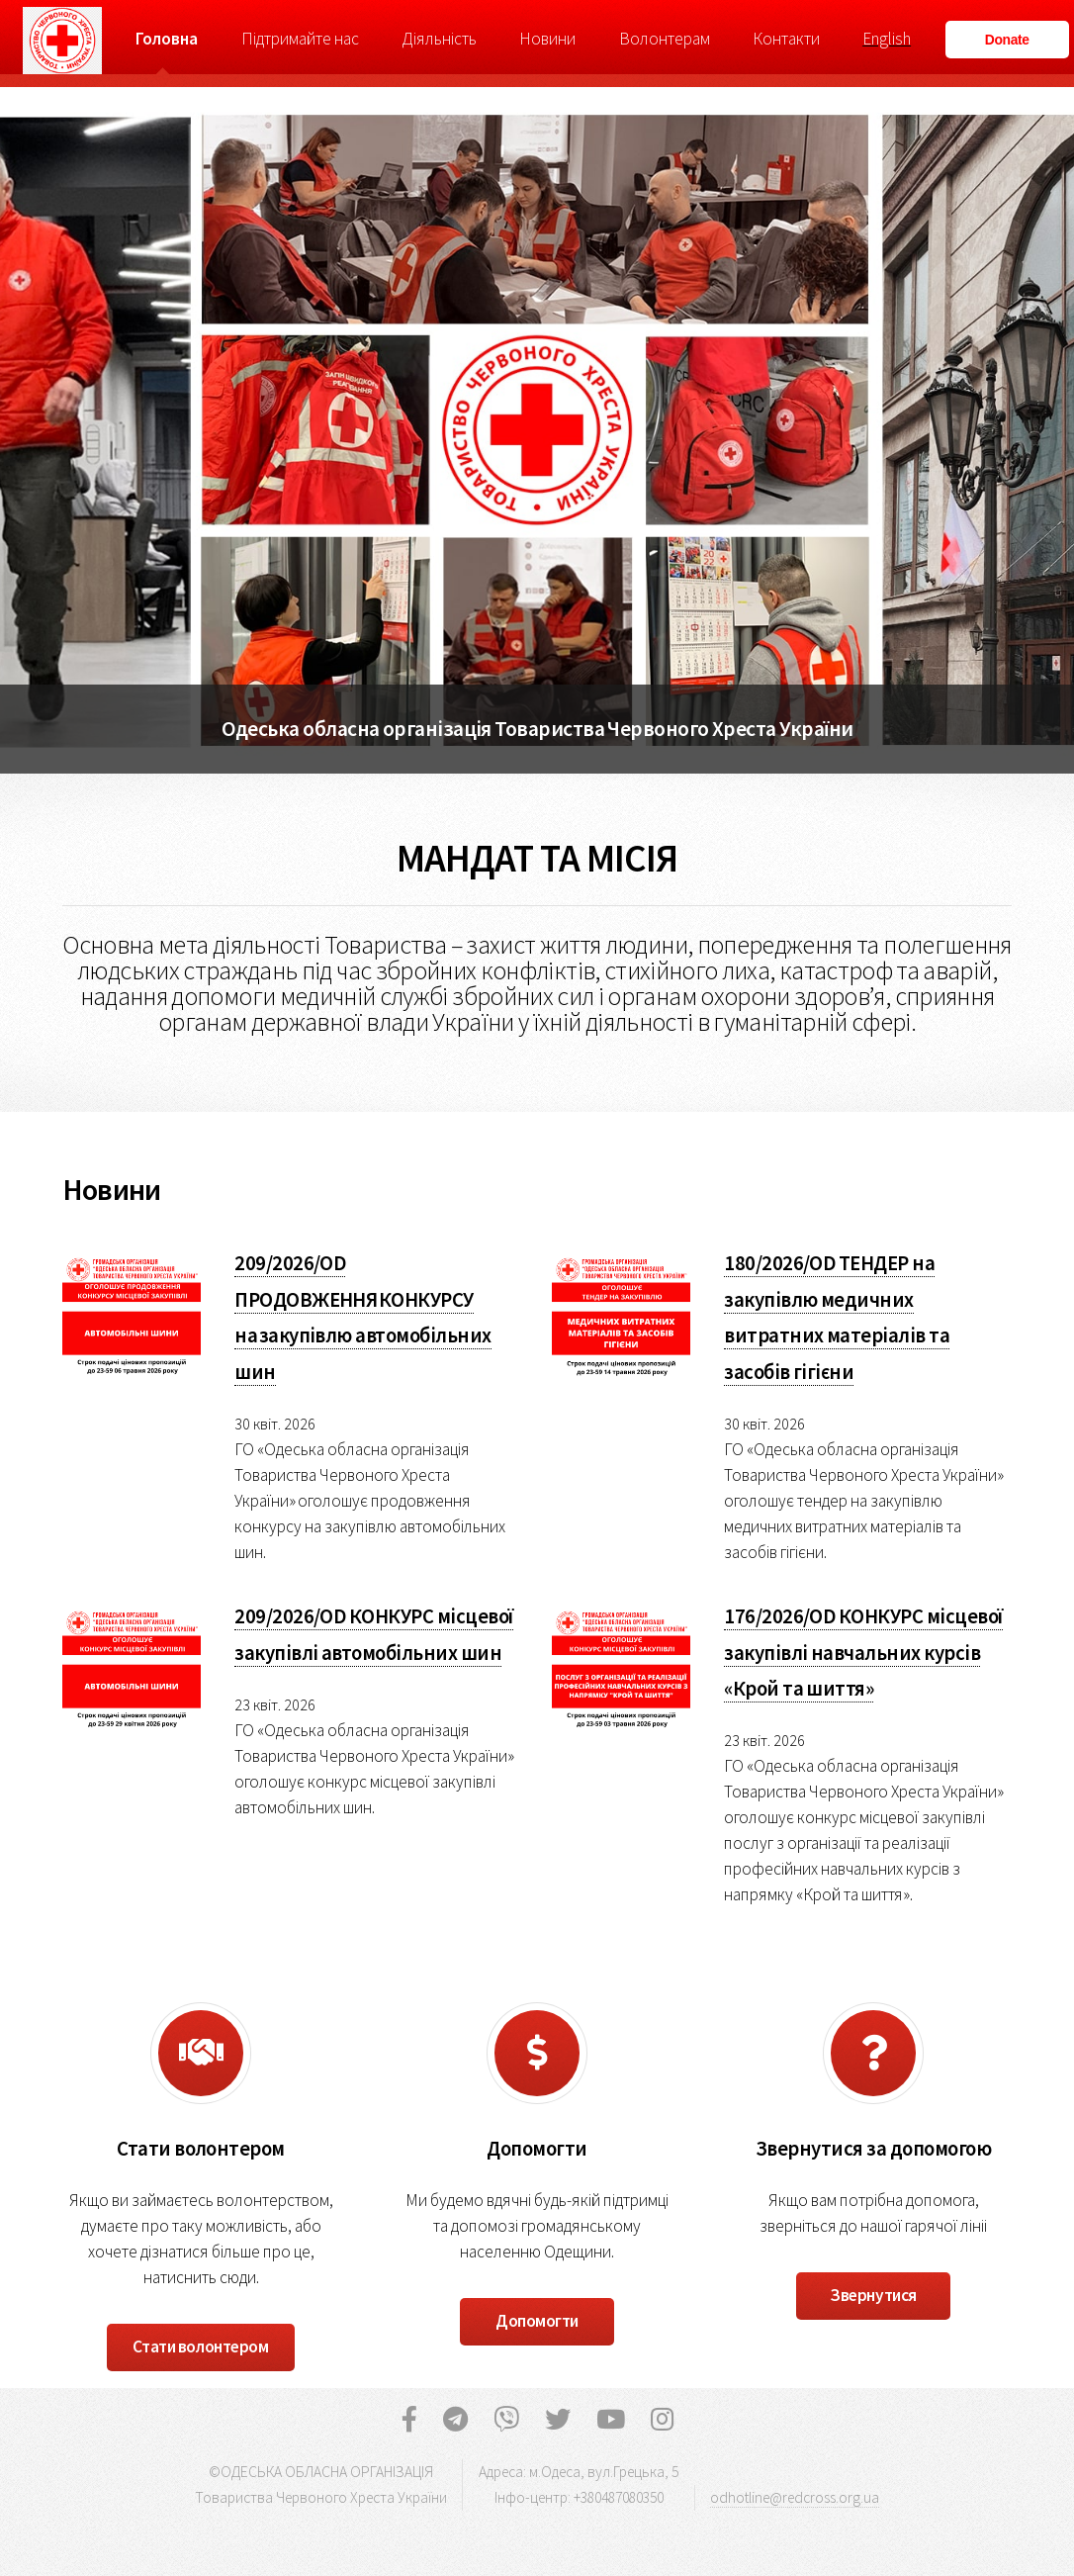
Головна (166, 38)
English (886, 38)
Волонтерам (664, 38)
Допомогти (537, 2321)
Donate (1007, 39)
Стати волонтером (200, 2346)
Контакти (786, 38)
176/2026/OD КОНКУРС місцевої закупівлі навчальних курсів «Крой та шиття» (863, 1653)
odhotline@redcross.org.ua (794, 2497)
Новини (547, 38)
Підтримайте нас (300, 38)
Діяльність (439, 38)
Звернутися (873, 2295)
